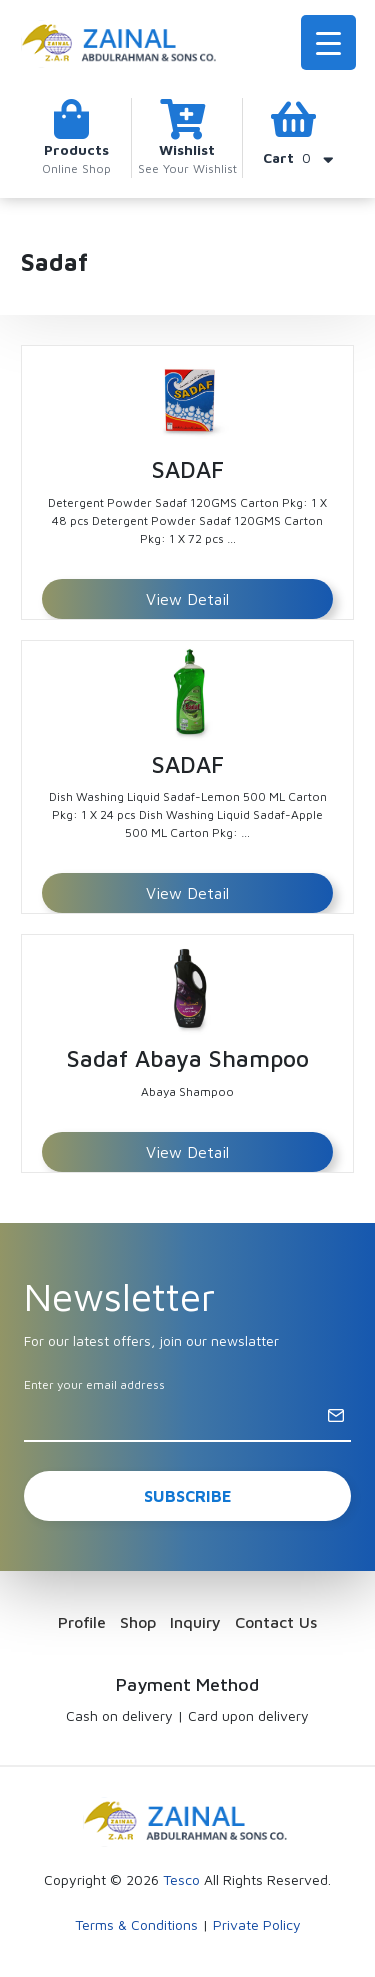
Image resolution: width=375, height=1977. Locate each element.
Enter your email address (94, 1384)
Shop (138, 1622)
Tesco (181, 1879)
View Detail (187, 599)
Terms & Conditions (136, 1924)
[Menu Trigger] (328, 42)
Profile (82, 1622)
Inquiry (195, 1622)
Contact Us (276, 1622)
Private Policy (257, 1924)
